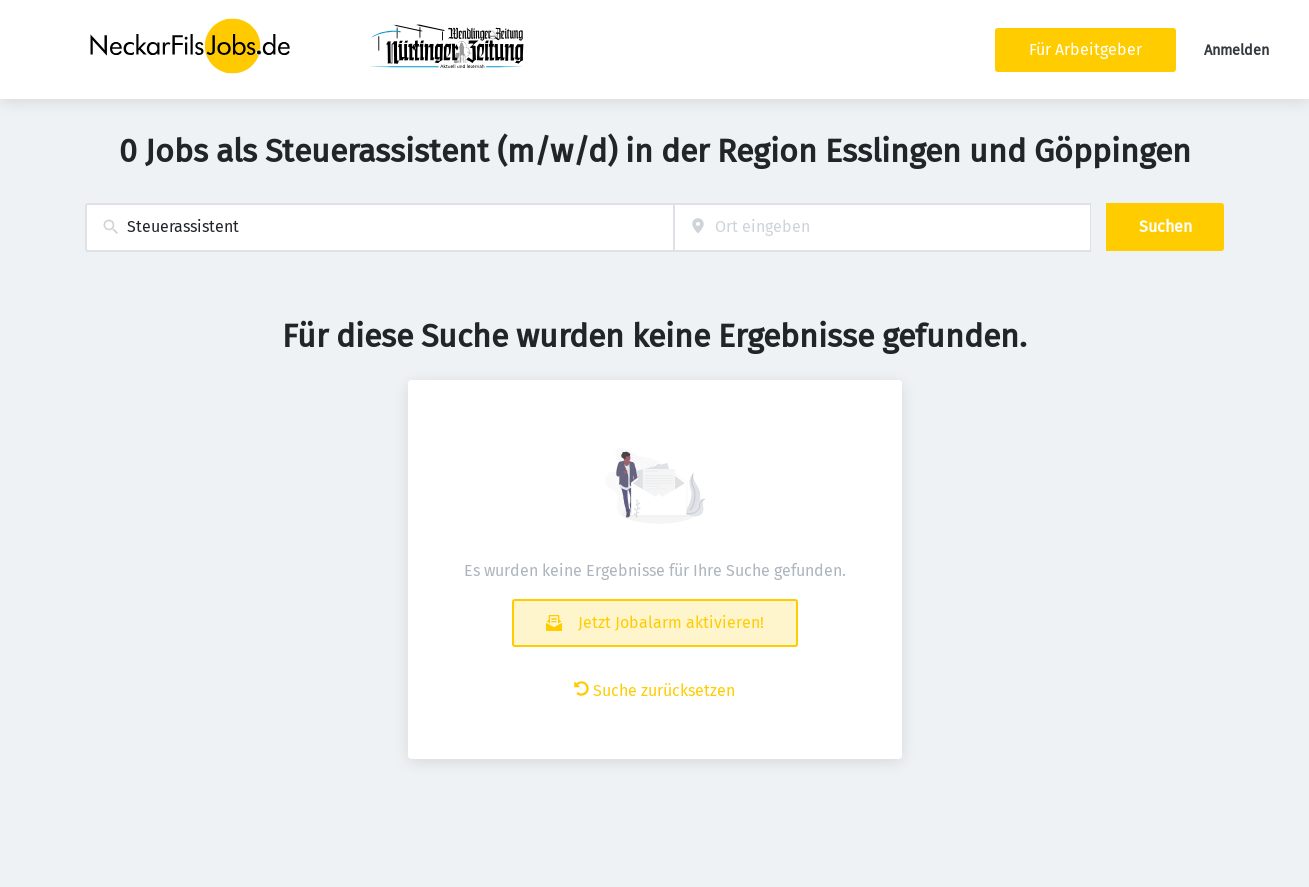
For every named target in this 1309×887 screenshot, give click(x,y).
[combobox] (379, 227)
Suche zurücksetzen (654, 690)
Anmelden (1236, 50)
